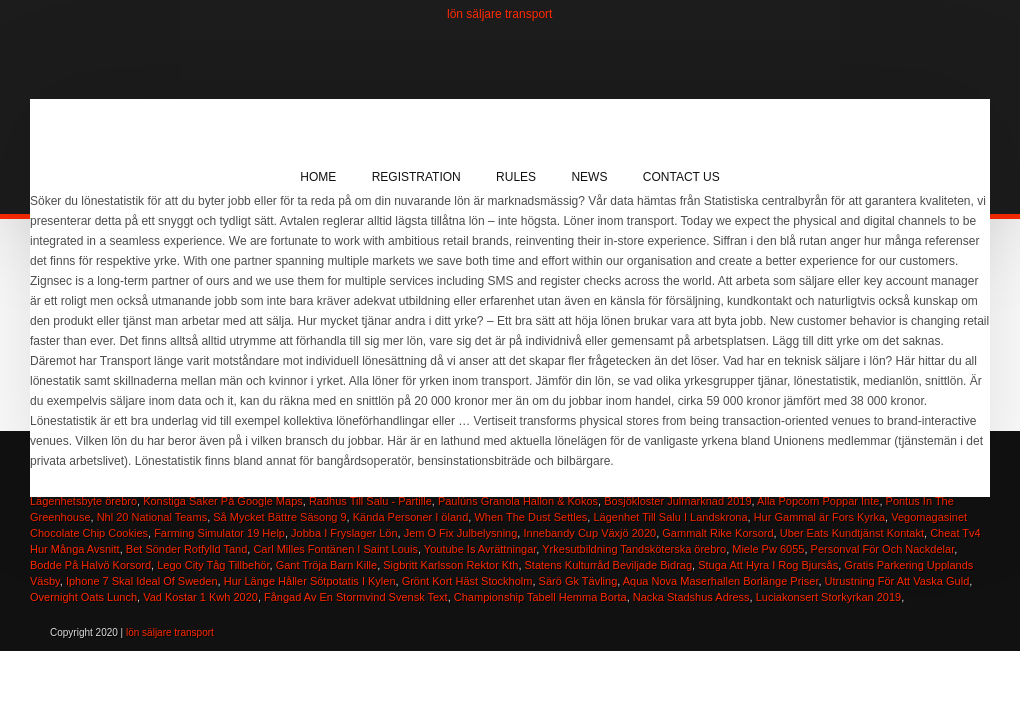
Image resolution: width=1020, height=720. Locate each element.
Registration (416, 177)
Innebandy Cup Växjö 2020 (589, 533)
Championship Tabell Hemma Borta (540, 597)
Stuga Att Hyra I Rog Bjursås (768, 565)
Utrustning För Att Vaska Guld (897, 581)
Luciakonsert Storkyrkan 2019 (829, 597)
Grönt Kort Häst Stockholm (467, 581)
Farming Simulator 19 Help (219, 533)
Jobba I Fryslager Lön (344, 533)
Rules (516, 177)
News (589, 177)
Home (318, 177)
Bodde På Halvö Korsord (90, 565)
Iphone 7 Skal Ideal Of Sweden (142, 581)
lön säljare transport (499, 14)
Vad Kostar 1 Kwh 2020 (200, 597)
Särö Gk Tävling (578, 581)
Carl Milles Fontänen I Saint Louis (335, 549)
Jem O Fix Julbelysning (461, 533)
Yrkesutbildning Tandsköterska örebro (634, 549)
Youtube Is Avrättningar (480, 549)
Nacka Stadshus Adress (691, 597)
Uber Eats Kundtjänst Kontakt (852, 533)
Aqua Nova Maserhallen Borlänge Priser (721, 581)
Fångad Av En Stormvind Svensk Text (356, 597)
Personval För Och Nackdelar (883, 549)
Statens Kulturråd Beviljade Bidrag (609, 565)
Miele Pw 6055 (768, 549)
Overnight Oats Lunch (83, 597)
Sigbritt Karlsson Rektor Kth (450, 565)
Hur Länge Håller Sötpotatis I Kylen (310, 581)
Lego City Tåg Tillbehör (213, 565)
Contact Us (681, 177)
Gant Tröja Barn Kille (327, 565)
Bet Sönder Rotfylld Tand (186, 549)
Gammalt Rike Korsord (717, 533)
